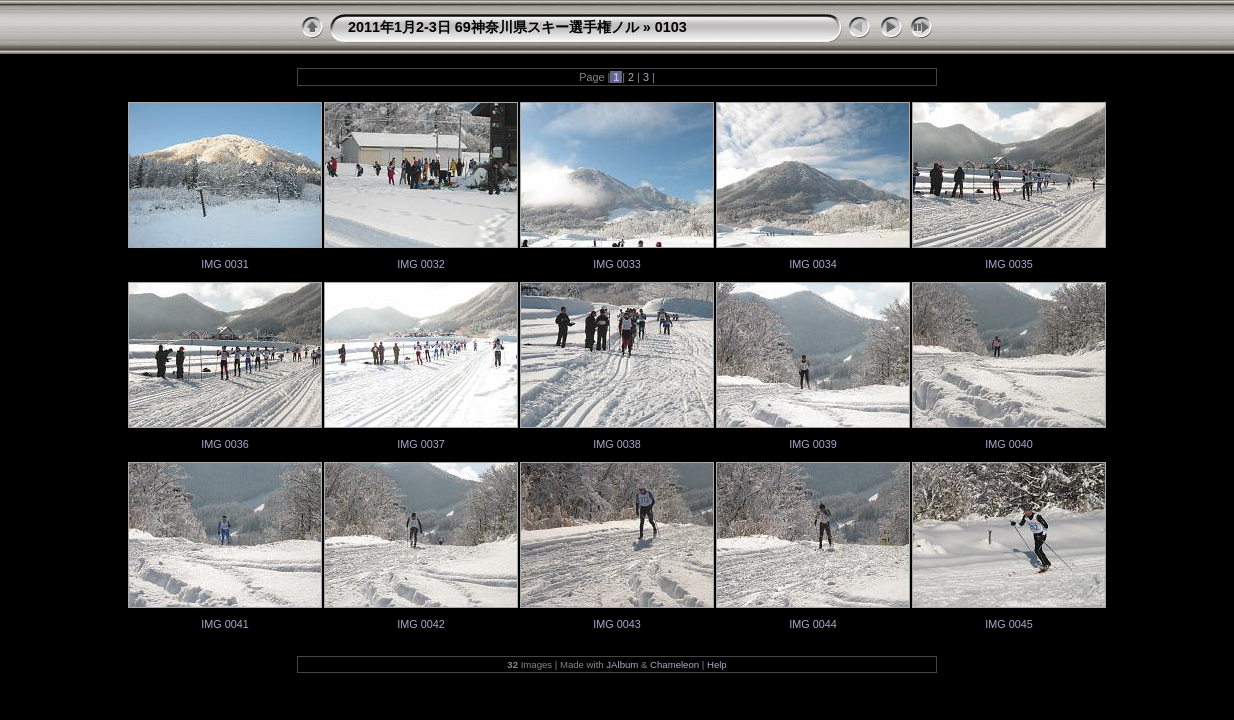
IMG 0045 (1008, 624)
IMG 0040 (1008, 444)
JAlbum (622, 664)
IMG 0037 (420, 444)
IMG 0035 (1008, 264)
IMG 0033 (616, 264)
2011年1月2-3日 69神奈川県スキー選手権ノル (493, 27)
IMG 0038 (616, 444)
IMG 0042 (420, 624)
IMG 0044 (812, 624)
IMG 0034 (812, 264)
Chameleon (674, 664)
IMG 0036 (224, 444)
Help (717, 664)
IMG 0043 (616, 624)
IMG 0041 (224, 624)
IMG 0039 (812, 444)
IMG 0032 (420, 264)
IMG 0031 (224, 264)
